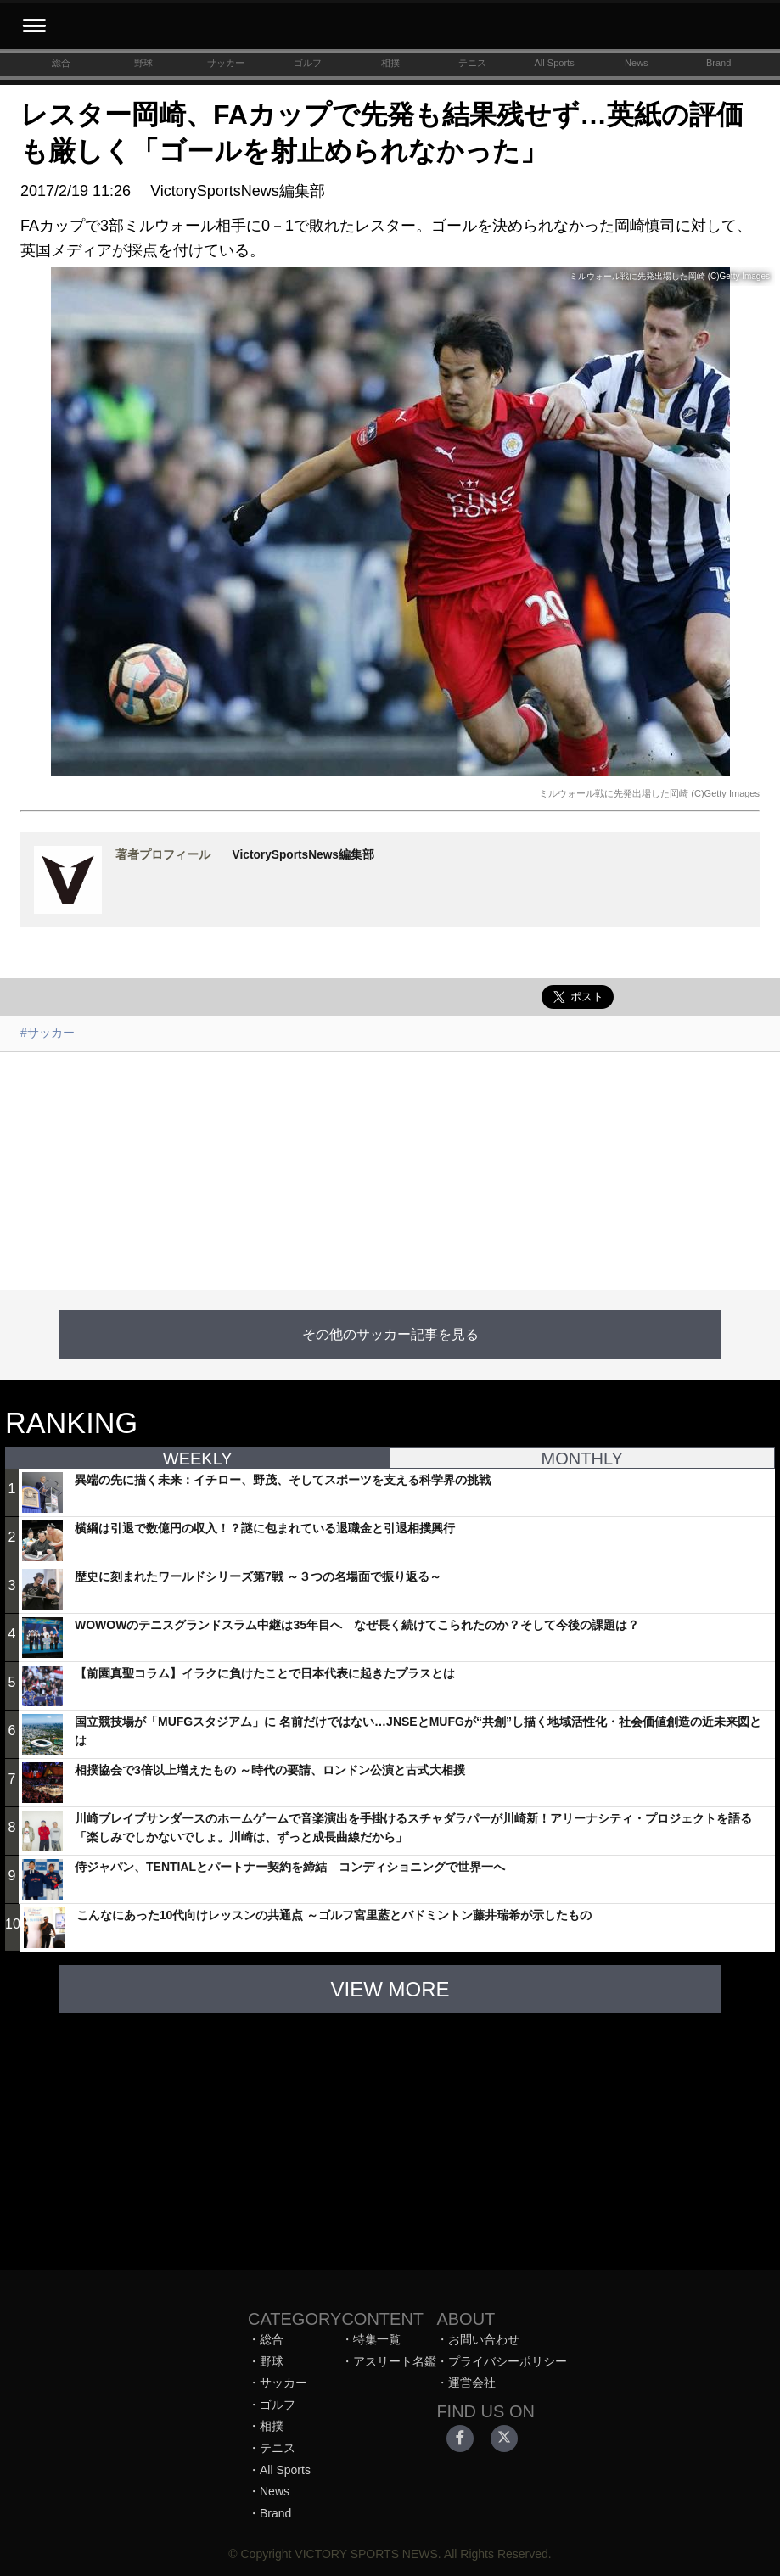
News (636, 63)
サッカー (225, 63)
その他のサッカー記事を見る (390, 1334)
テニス (472, 63)
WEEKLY (198, 1458)
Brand (718, 63)
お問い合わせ (483, 2339)
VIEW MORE (389, 1989)
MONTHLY (582, 1458)
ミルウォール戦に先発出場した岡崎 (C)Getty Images (649, 793)
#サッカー (47, 1032)
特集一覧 (377, 2339)
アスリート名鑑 (394, 2361)
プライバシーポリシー (507, 2361)
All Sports (555, 63)
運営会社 (472, 2382)
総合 (61, 63)
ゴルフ (308, 63)
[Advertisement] (390, 1171)
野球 (143, 63)
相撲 (390, 63)
